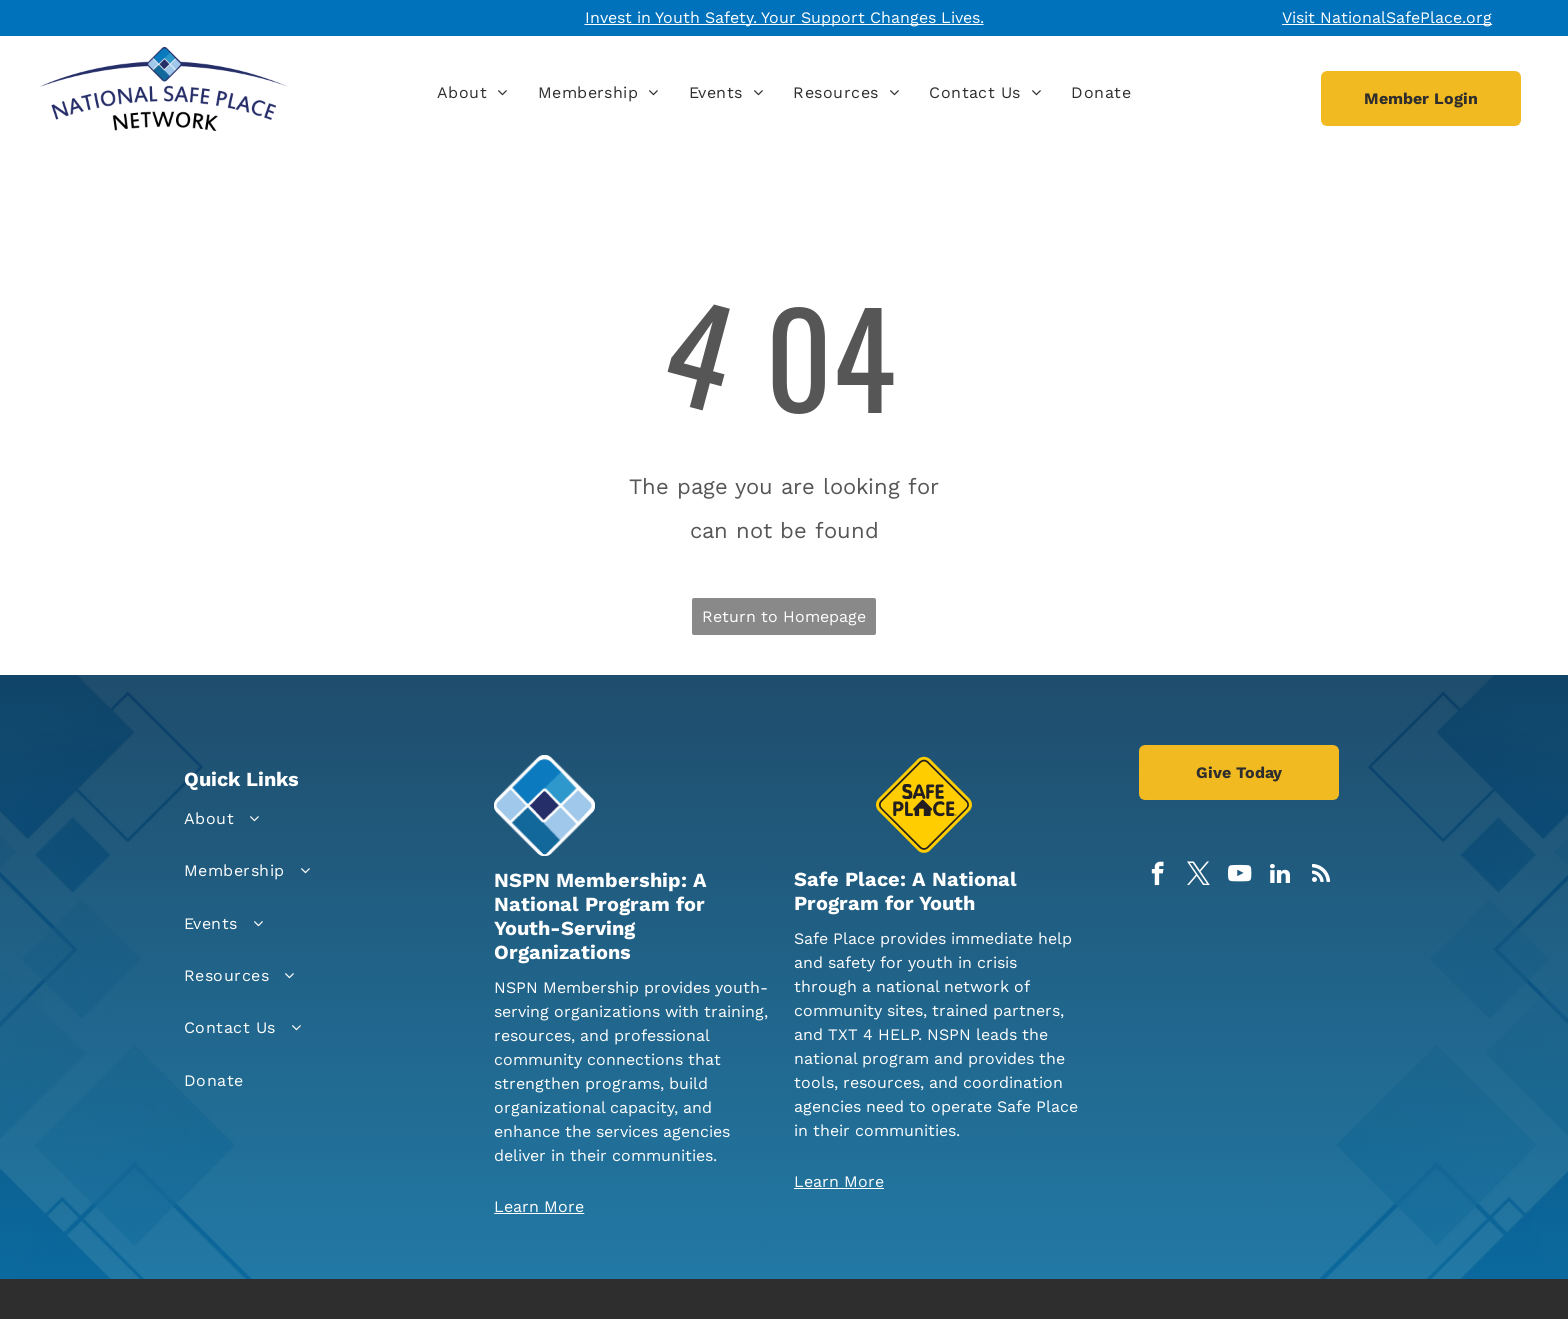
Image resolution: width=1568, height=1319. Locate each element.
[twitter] (1198, 876)
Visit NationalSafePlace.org (1387, 17)
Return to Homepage (784, 616)
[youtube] (1239, 876)
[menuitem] (472, 93)
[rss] (1321, 876)
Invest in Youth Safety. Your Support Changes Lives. (784, 17)
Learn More (539, 1206)
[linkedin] (1280, 876)
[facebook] (1157, 876)
